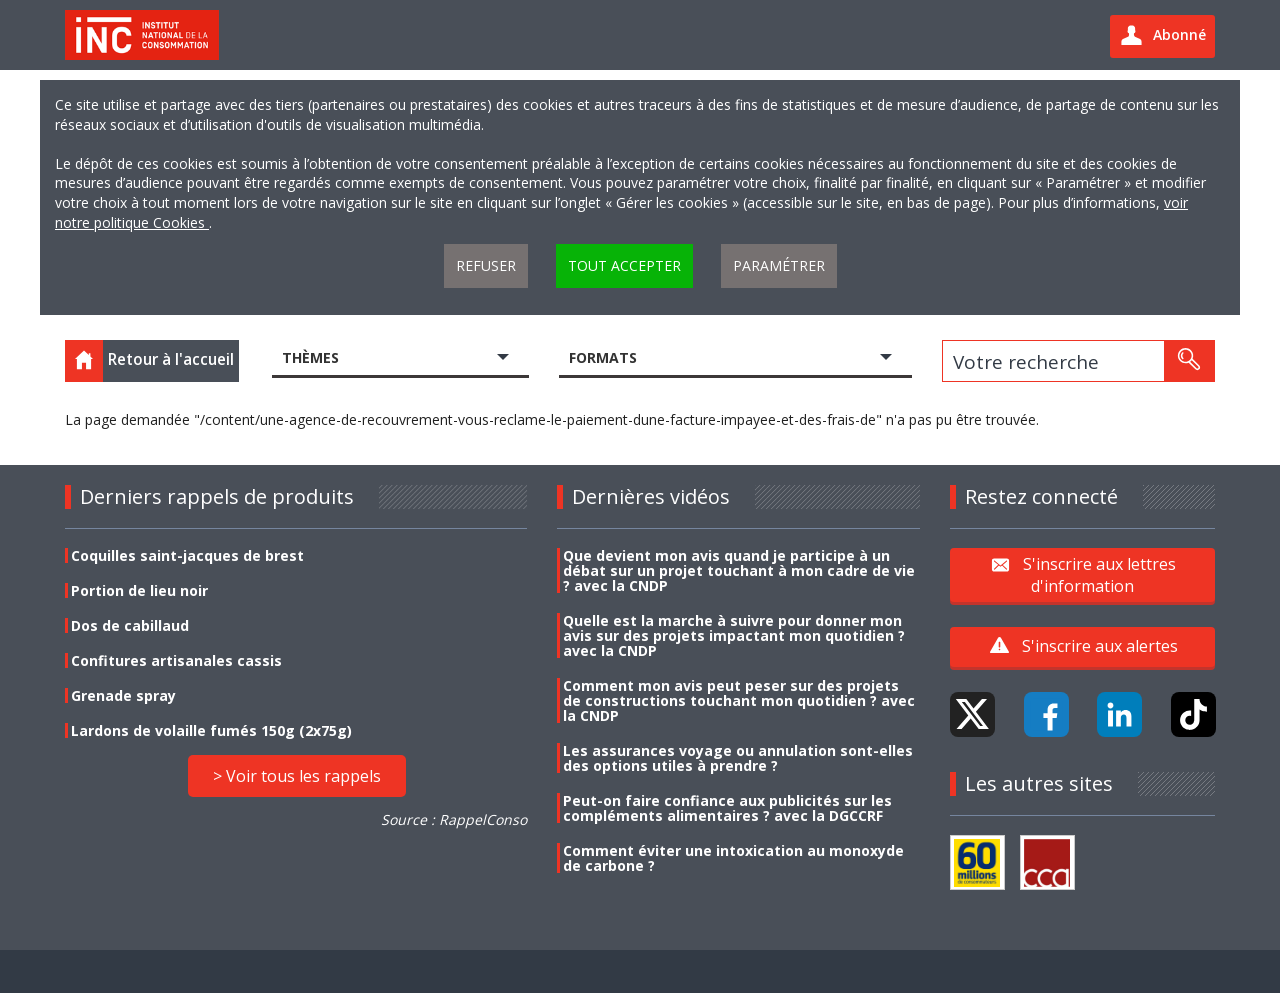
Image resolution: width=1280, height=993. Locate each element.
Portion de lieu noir (139, 590)
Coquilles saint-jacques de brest (187, 555)
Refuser (486, 265)
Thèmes (310, 357)
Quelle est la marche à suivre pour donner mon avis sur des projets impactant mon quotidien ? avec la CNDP (734, 635)
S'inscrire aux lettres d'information (1099, 574)
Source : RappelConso (454, 819)
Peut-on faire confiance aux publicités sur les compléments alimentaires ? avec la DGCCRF (727, 808)
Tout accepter (624, 265)
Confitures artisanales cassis (176, 660)
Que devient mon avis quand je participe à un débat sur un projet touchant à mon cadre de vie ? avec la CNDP (739, 570)
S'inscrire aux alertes (1100, 646)
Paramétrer (779, 265)
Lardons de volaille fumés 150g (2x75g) (211, 730)
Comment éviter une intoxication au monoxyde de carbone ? (733, 858)
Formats (603, 357)
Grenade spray (123, 695)
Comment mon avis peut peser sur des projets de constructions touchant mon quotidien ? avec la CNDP (739, 700)
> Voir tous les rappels (297, 776)
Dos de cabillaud (130, 625)
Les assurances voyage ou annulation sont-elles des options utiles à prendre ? (738, 758)
